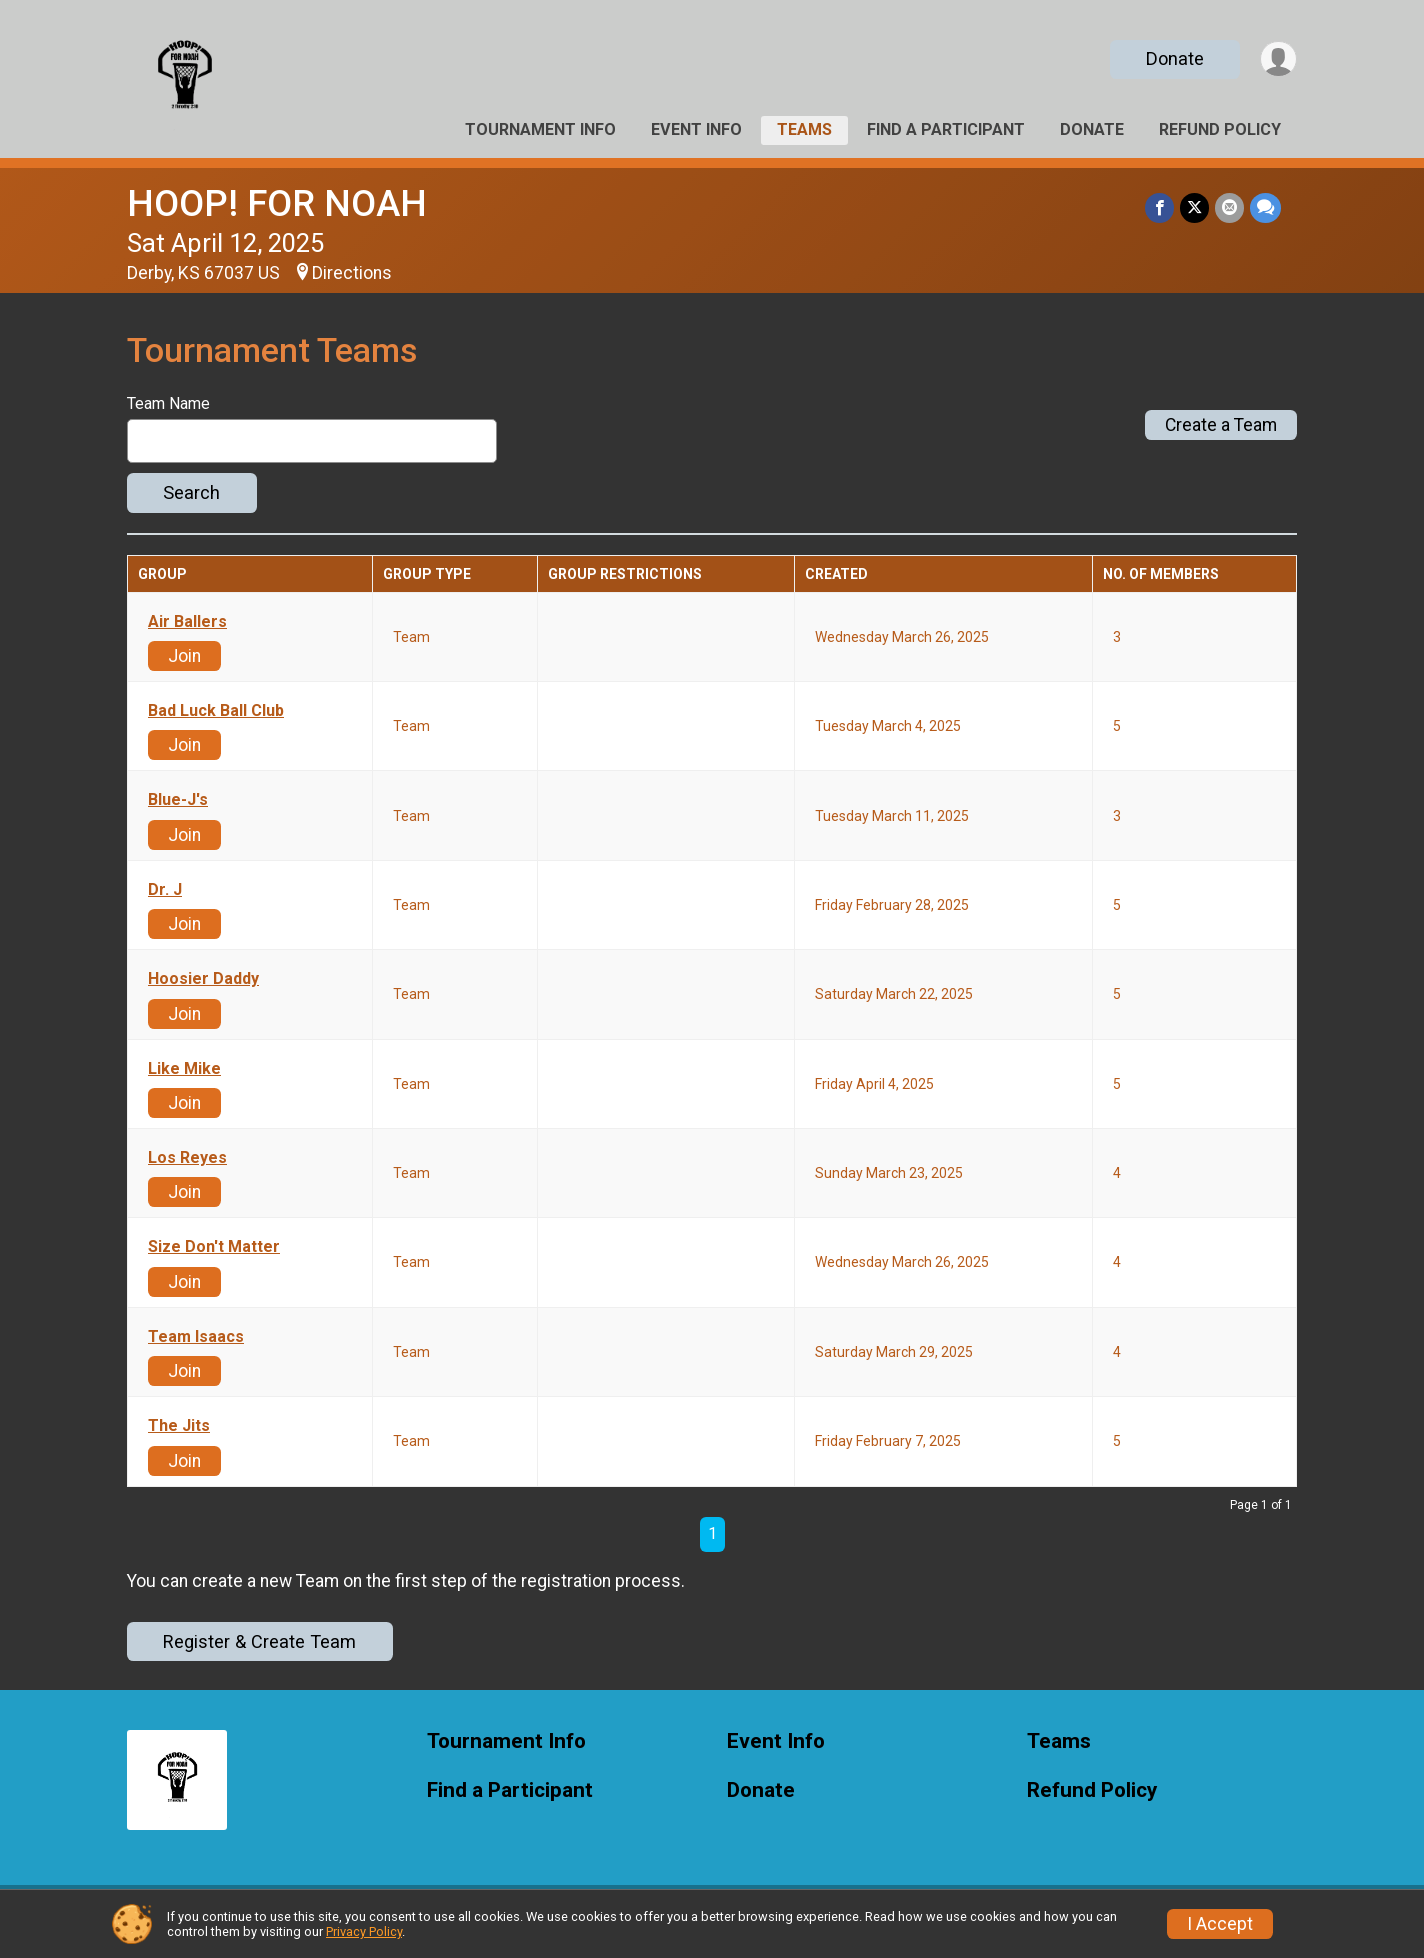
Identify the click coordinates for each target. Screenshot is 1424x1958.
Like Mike (184, 1069)
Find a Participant (946, 129)
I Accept (1220, 1924)
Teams (804, 129)
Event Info (696, 129)
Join (184, 656)
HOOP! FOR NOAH (277, 203)
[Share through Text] (1265, 207)
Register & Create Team (259, 1641)
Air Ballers (187, 622)
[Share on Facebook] (1159, 207)
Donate (1175, 58)
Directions (352, 273)
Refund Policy (1220, 129)
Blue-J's (178, 800)
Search (191, 492)
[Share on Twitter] (1194, 207)
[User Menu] (1278, 59)
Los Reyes (187, 1158)
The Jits (179, 1426)
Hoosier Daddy (203, 979)
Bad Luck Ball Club (216, 711)
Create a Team (1221, 425)
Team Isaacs (196, 1337)
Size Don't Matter (214, 1247)
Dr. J (165, 890)
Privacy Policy (364, 1931)
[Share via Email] (1229, 207)
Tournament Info (540, 129)
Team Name (168, 404)
